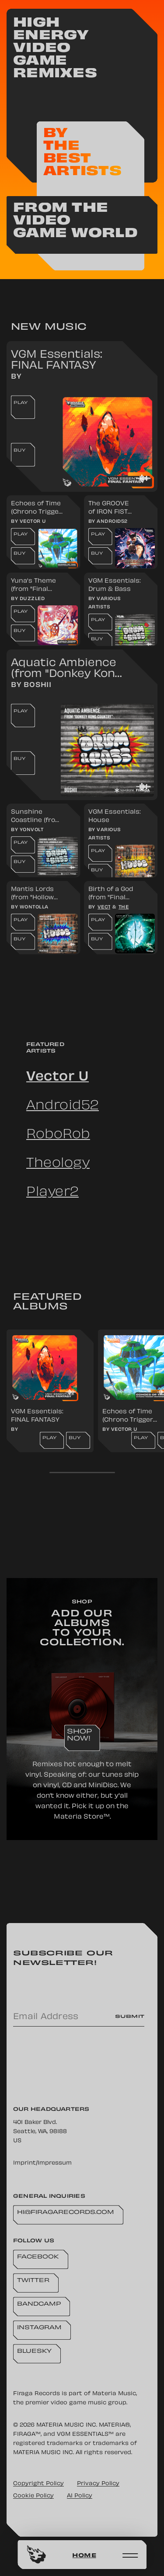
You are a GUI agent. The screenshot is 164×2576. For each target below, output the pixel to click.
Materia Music (114, 2393)
